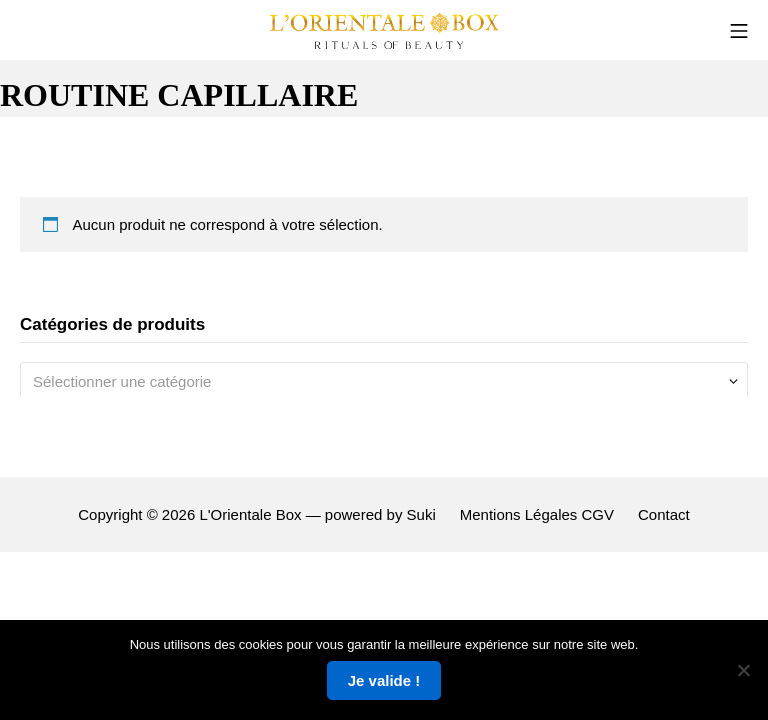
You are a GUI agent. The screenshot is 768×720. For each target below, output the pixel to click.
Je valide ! (384, 680)
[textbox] (376, 381)
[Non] (743, 670)
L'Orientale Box (250, 514)
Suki (421, 514)
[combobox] (384, 381)
